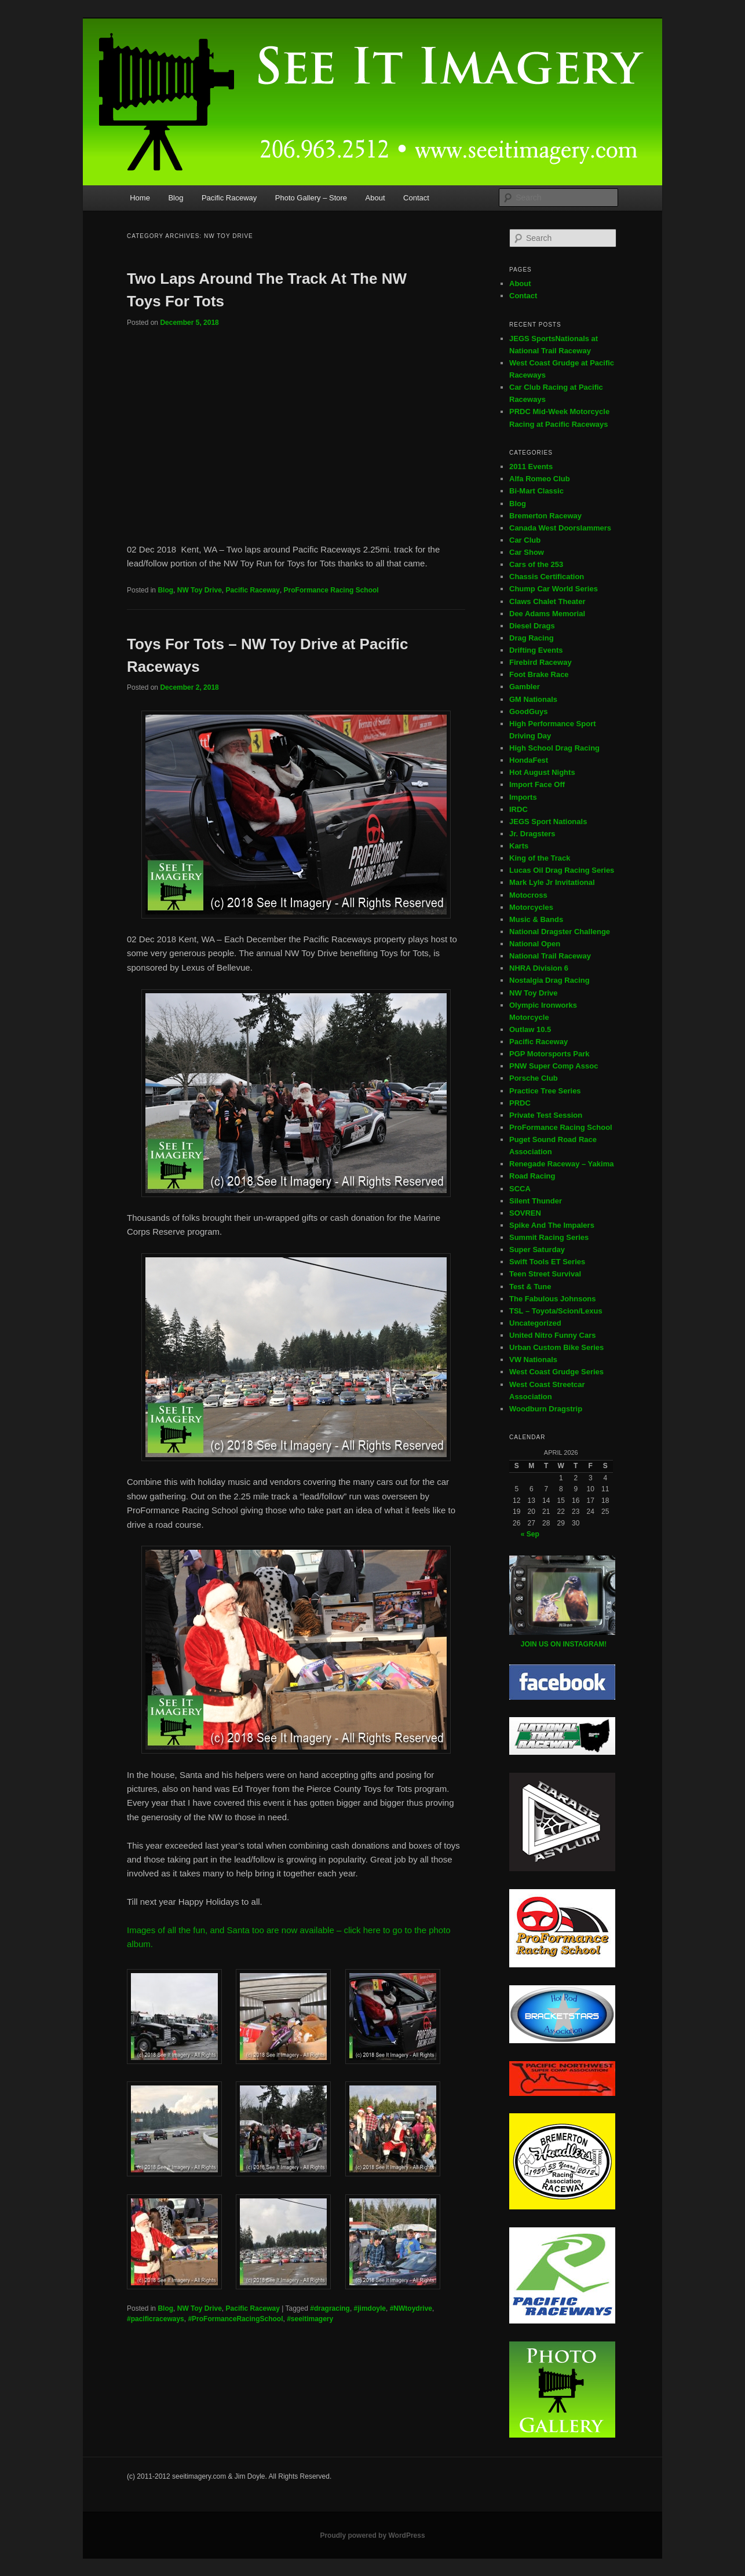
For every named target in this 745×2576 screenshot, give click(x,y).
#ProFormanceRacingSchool (235, 2319)
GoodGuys (528, 711)
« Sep (530, 1534)
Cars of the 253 (536, 564)
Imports (523, 797)
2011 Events (531, 466)
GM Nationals (533, 699)
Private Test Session (545, 1115)
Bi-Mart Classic (536, 490)
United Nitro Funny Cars (552, 1335)
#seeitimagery (310, 2319)
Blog (175, 197)
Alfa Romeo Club (539, 478)
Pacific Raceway (229, 197)
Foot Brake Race (539, 674)
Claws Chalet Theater (547, 601)
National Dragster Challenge (559, 931)
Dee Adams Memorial (547, 613)
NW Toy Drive (199, 590)
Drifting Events (536, 650)
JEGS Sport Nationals (548, 821)
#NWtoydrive (411, 2308)
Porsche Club (533, 1078)
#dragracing (330, 2308)
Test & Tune (530, 1286)
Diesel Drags (532, 625)
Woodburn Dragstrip (545, 1408)
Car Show (526, 552)
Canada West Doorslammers (560, 528)
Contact (416, 197)
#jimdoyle (370, 2308)
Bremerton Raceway (545, 515)
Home (140, 197)
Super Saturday (537, 1249)
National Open (534, 943)
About (375, 197)
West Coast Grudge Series (556, 1371)
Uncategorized (535, 1323)
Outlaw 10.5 (530, 1029)
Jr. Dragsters (532, 833)
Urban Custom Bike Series (556, 1347)
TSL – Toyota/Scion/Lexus (555, 1311)
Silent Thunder (535, 1200)
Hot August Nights (542, 772)
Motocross (528, 895)
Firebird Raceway (540, 662)
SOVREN (525, 1213)
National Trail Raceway (550, 956)
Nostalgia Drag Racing (549, 980)
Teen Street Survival (545, 1273)
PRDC (520, 1103)
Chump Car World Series (553, 588)
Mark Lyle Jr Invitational (552, 882)
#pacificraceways (155, 2319)
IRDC (518, 809)
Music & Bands (536, 919)
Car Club (525, 540)
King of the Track (539, 858)
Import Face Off (537, 784)
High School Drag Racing (554, 748)
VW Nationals (533, 1359)
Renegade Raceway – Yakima (561, 1163)
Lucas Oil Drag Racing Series (561, 870)
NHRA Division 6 (538, 968)
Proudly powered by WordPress (372, 2535)
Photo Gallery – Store (311, 197)
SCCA (520, 1188)
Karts (518, 845)
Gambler (524, 686)
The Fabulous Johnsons (552, 1298)
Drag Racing (531, 638)
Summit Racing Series (549, 1237)
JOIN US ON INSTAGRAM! (564, 1644)
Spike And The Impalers (551, 1225)
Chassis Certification (546, 576)
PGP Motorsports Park (549, 1053)
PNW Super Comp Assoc (553, 1066)
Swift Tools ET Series (547, 1261)
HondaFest (528, 760)
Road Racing (532, 1176)
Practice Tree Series (545, 1090)
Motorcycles (531, 907)
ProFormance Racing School (331, 590)
